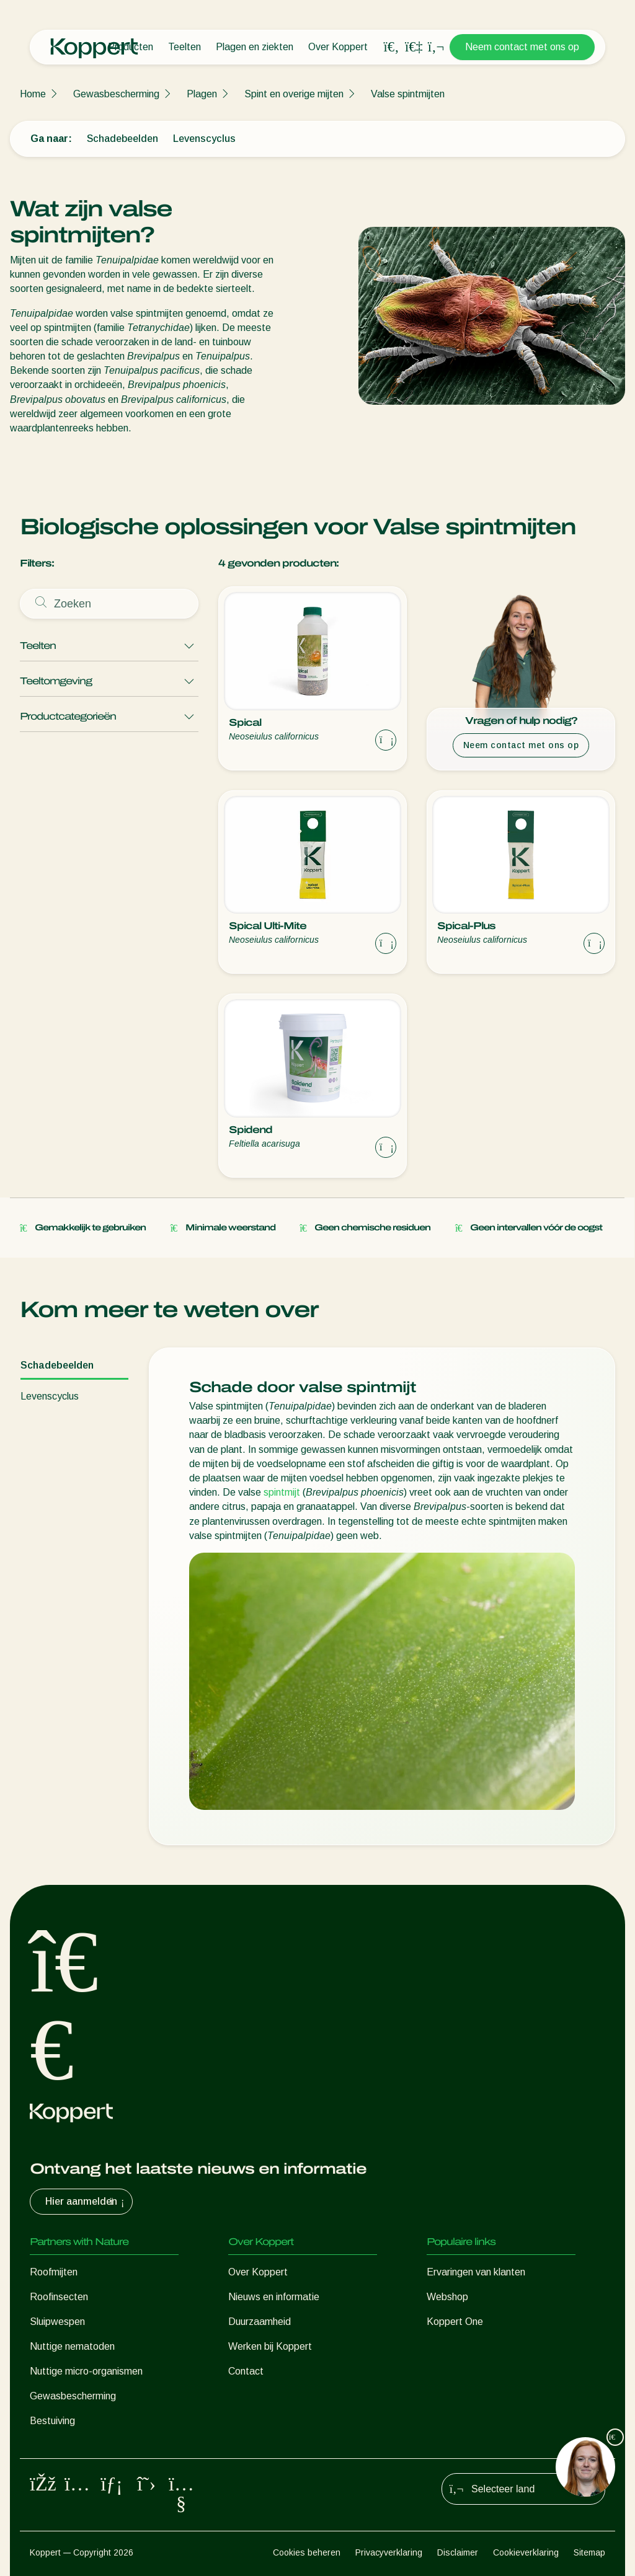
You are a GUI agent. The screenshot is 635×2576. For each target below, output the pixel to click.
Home (33, 94)
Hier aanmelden (86, 2202)
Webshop (447, 2296)
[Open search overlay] (391, 47)
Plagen (202, 94)
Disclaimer (457, 2552)
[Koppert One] (413, 47)
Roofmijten (54, 2272)
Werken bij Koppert (270, 2346)
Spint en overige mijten (294, 94)
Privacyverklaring (388, 2552)
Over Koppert (338, 47)
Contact (246, 2371)
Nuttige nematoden (72, 2346)
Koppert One (455, 2321)
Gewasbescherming (116, 94)
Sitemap (589, 2552)
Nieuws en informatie (273, 2296)
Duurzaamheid (259, 2321)
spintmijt (282, 1492)
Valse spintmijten (408, 94)
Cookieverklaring (526, 2552)
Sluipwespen (57, 2321)
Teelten (184, 47)
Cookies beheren (306, 2552)
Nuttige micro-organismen (86, 2371)
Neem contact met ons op (522, 47)
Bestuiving (52, 2420)
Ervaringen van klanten (476, 2272)
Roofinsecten (59, 2296)
